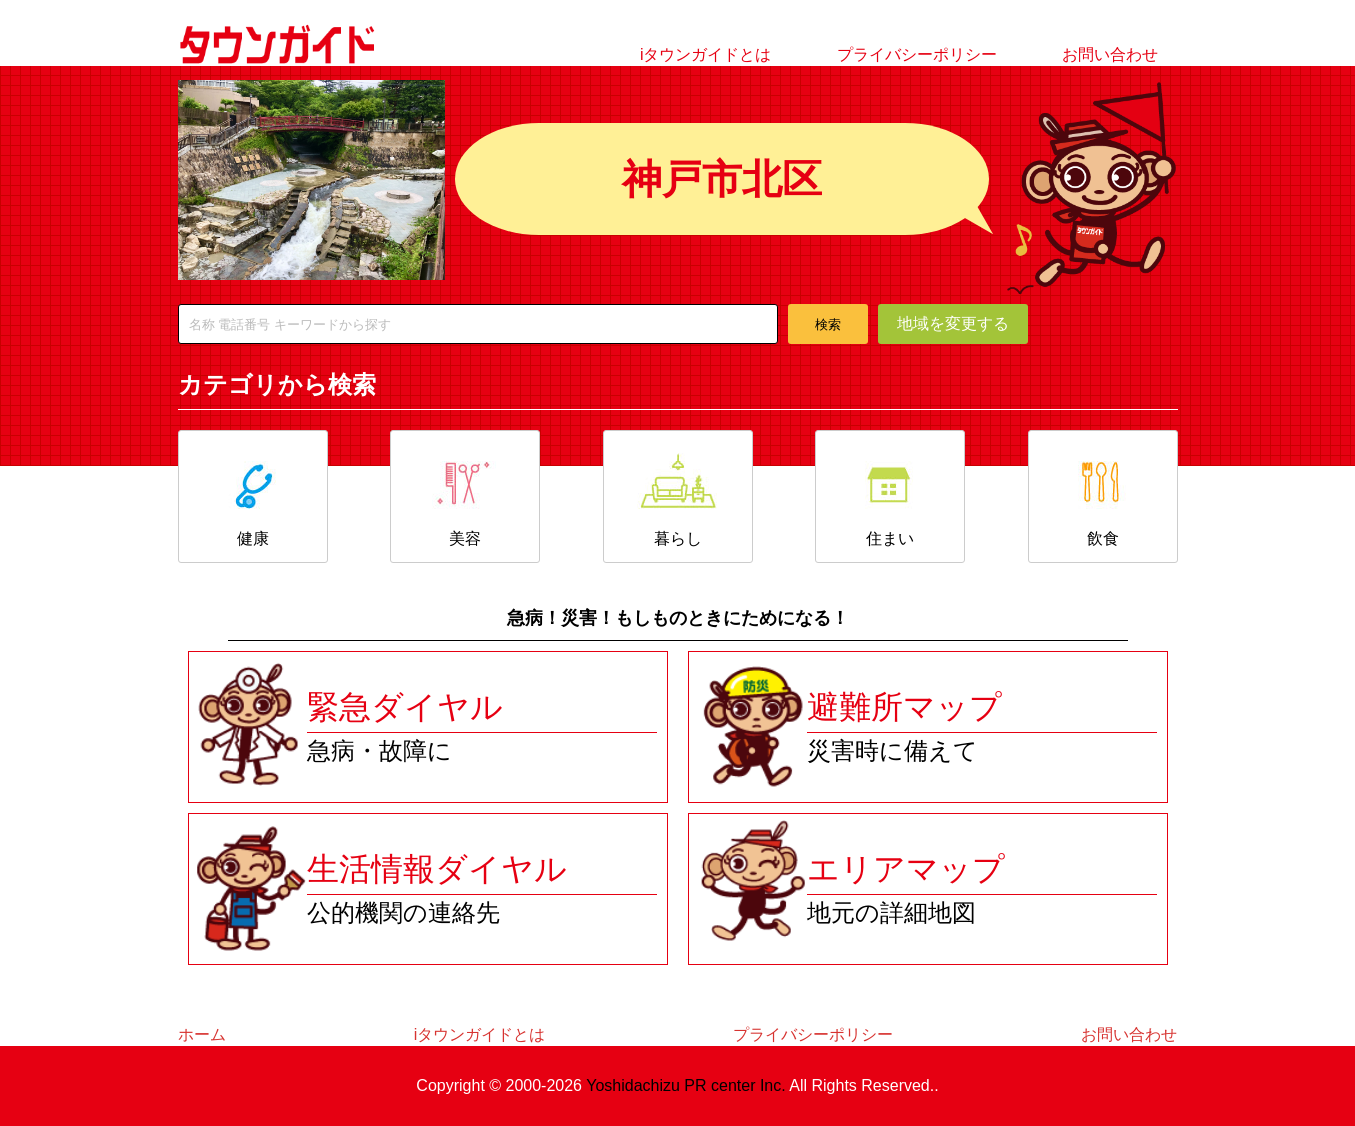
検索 (828, 324)
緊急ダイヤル (405, 707)
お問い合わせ (1110, 54)
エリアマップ (906, 869)
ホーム (202, 1034)
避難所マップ (904, 707)
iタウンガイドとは (706, 54)
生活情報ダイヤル (437, 869)
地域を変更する (953, 323)
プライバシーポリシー (917, 54)
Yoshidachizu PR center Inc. (686, 1085)
